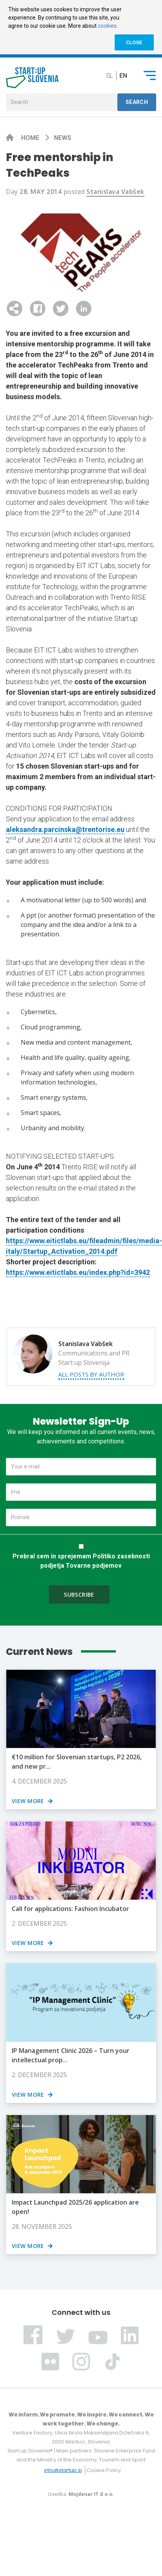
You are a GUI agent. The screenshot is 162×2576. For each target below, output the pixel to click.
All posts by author (91, 1374)
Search (137, 102)
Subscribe (79, 1594)
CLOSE (134, 42)
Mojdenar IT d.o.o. (91, 2494)
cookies (107, 26)
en (123, 75)
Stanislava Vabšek (115, 191)
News (62, 138)
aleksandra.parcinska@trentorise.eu (65, 829)
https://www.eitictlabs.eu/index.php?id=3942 (78, 1272)
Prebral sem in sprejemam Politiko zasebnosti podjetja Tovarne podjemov (81, 1560)
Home (31, 138)
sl (109, 75)
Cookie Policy (103, 2470)
